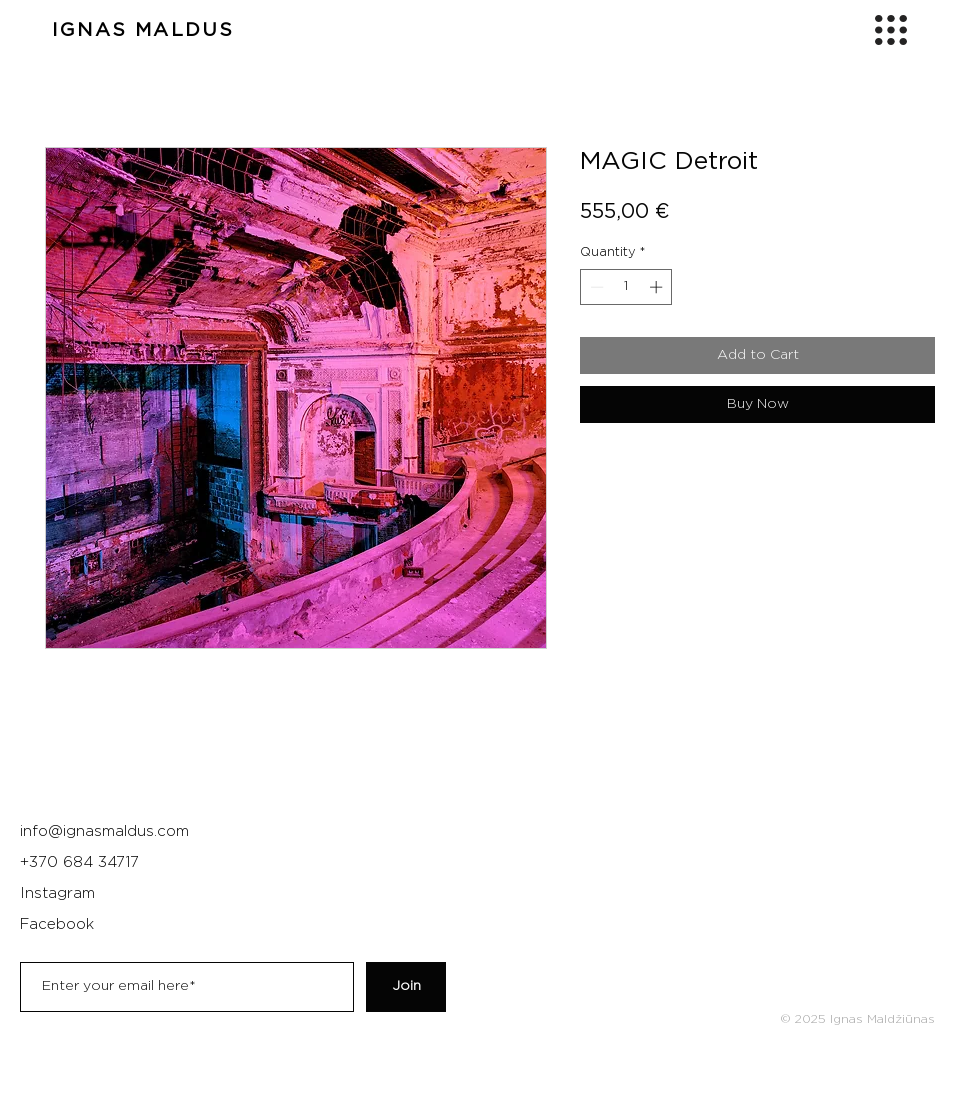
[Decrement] (595, 287)
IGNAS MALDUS (143, 30)
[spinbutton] (626, 287)
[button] (891, 30)
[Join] (406, 987)
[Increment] (658, 287)
